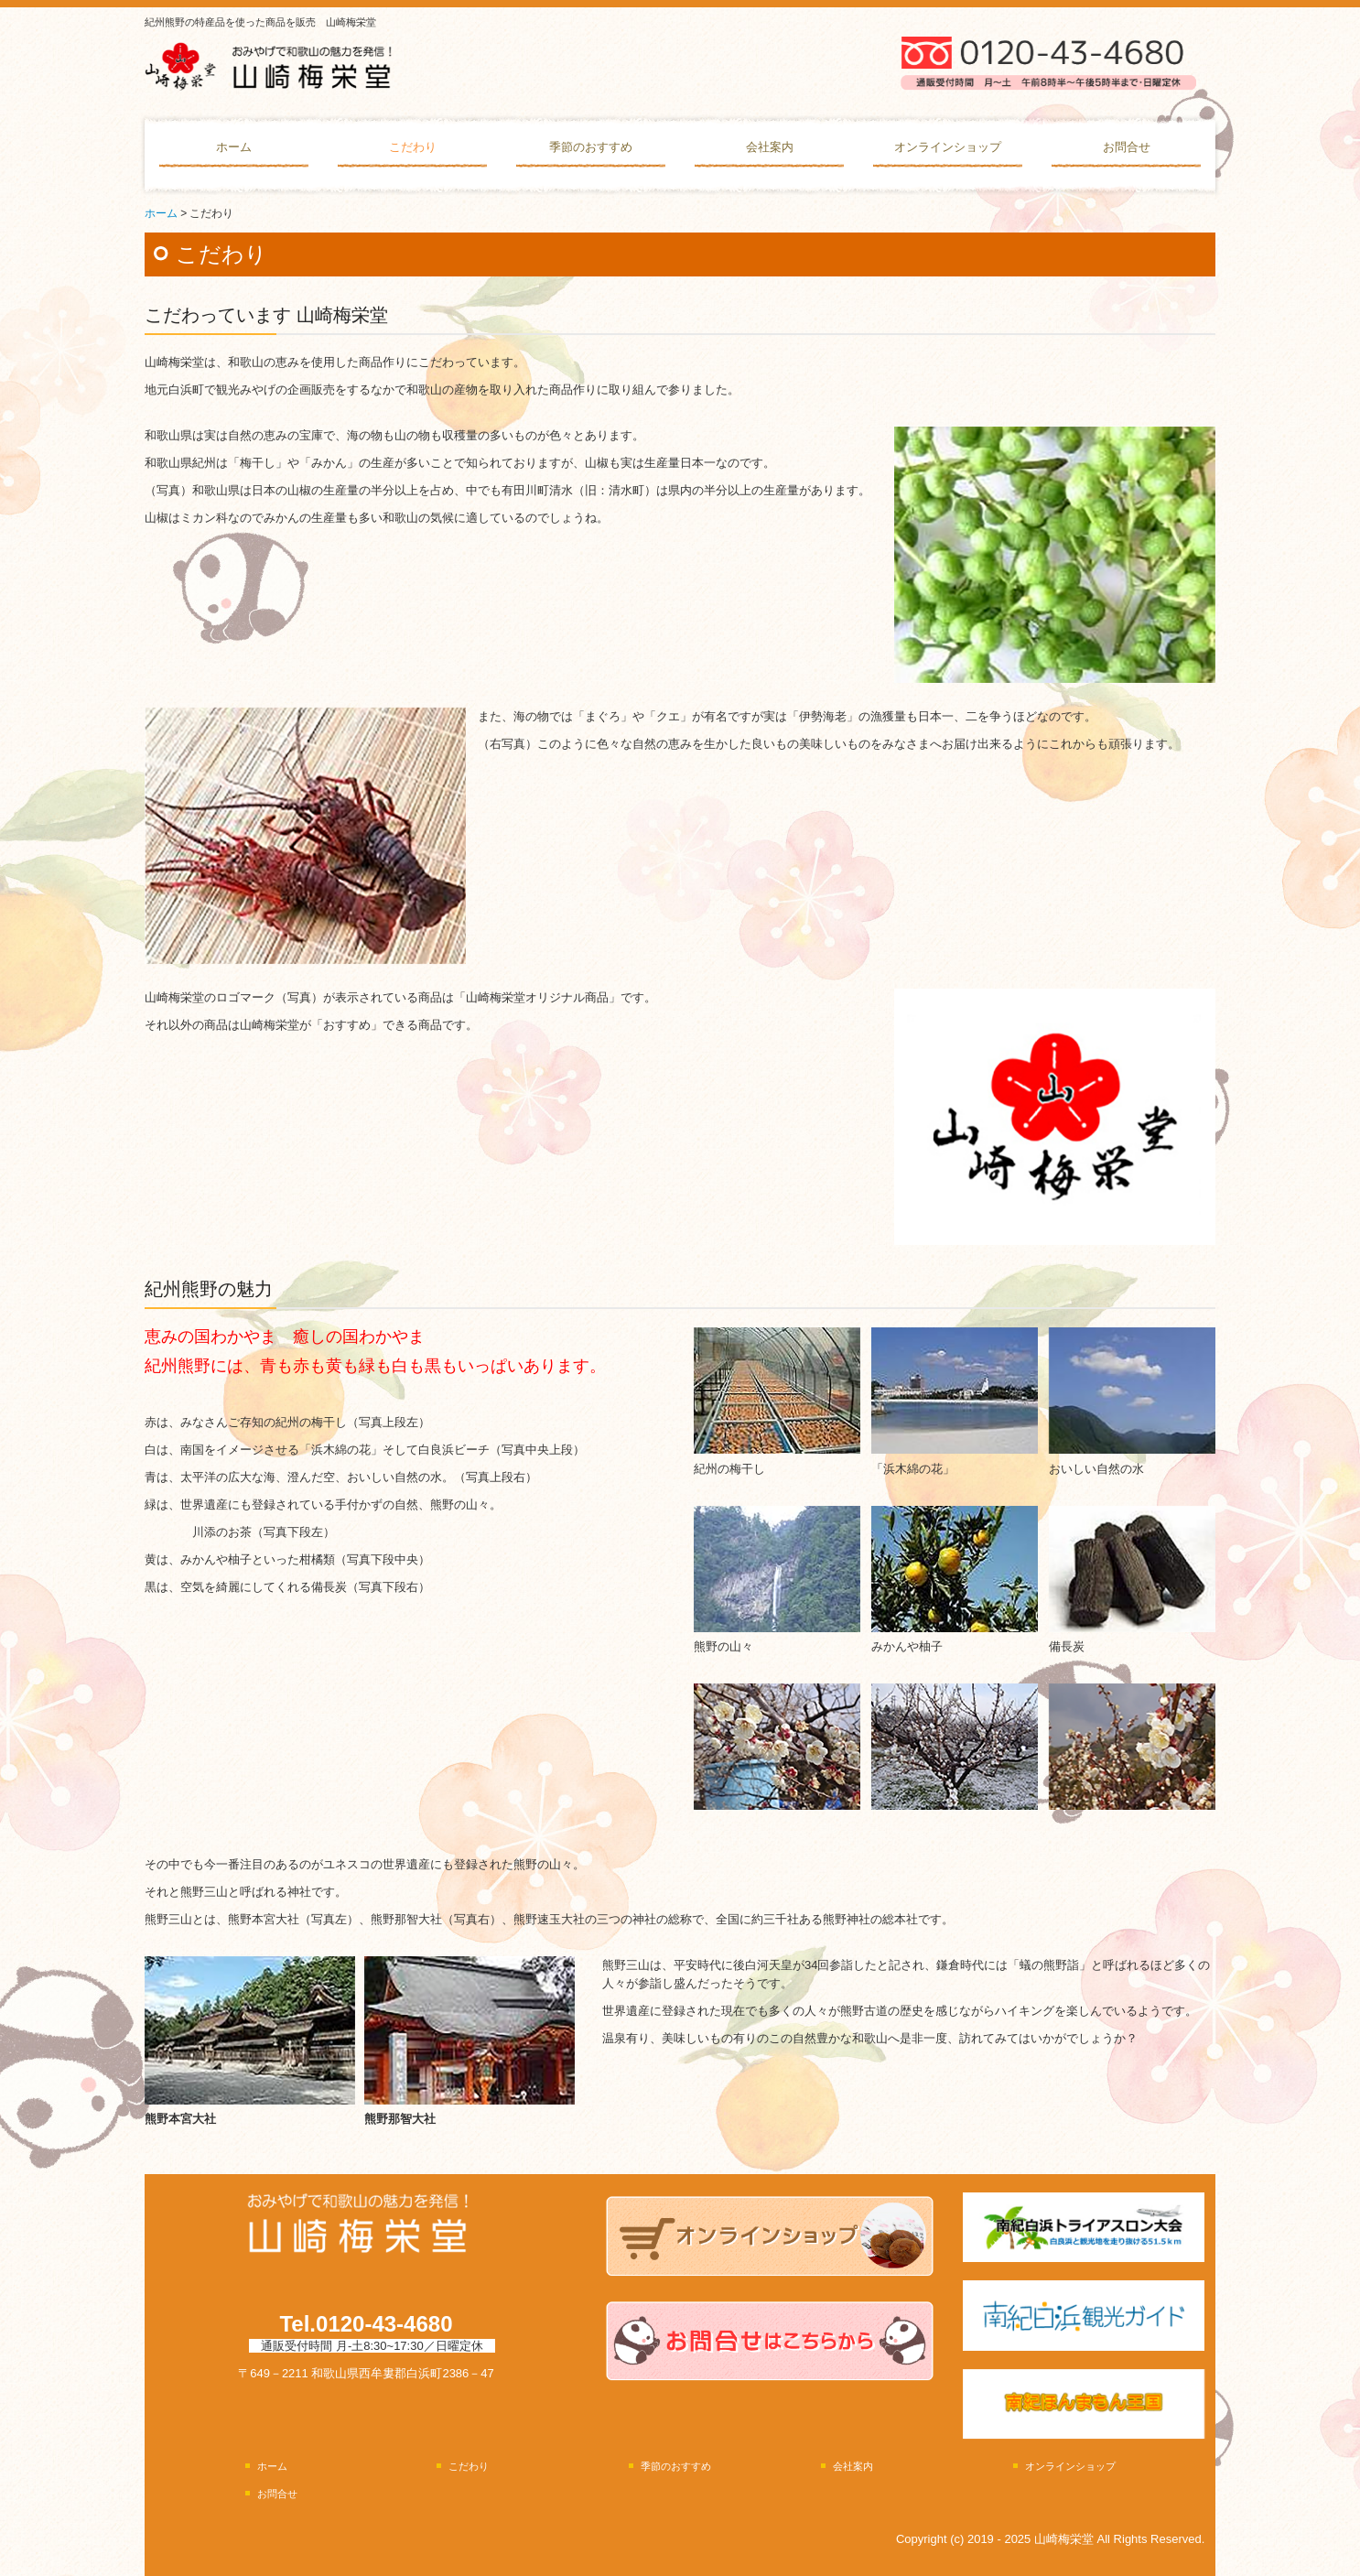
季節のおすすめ (590, 147)
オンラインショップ (947, 147)
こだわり (413, 147)
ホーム (234, 147)
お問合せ (1126, 147)
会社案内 (769, 147)
